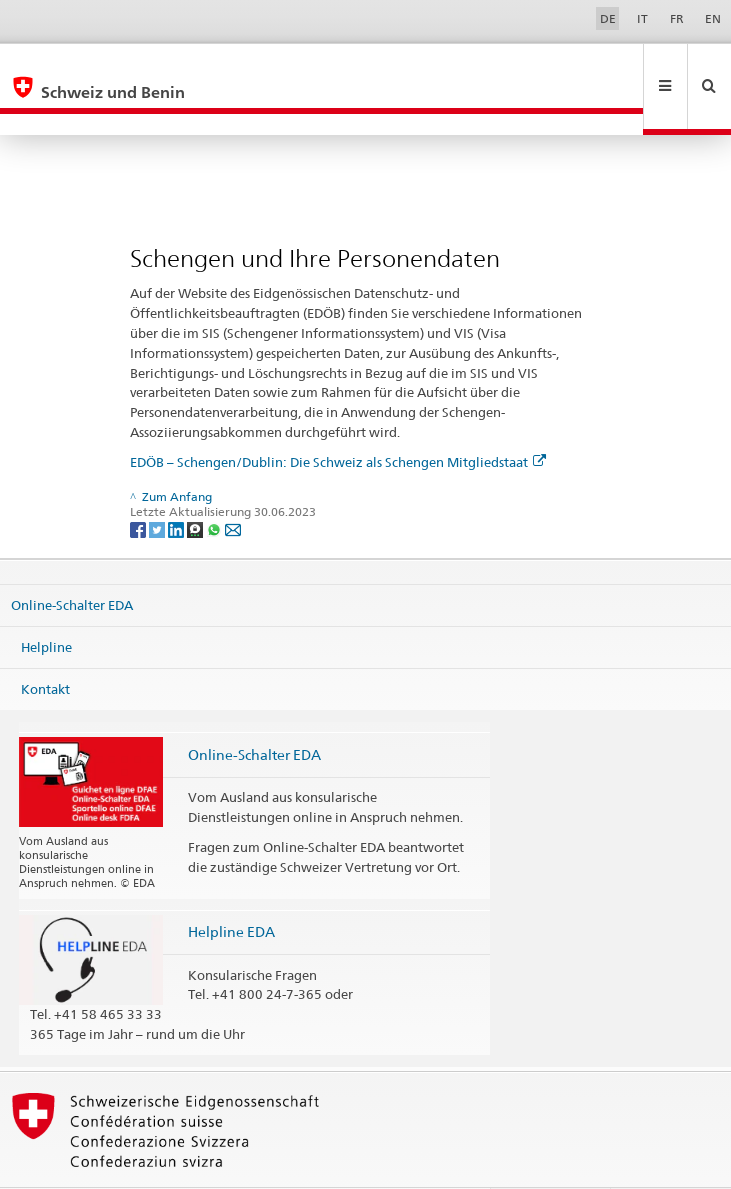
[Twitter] (158, 485)
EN (713, 18)
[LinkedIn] (177, 485)
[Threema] (196, 485)
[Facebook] (139, 485)
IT (642, 18)
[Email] (233, 485)
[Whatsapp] (215, 485)
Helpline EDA (231, 888)
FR (677, 18)
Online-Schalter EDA (72, 562)
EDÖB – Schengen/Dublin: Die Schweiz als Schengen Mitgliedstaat (338, 419)
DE (608, 18)
